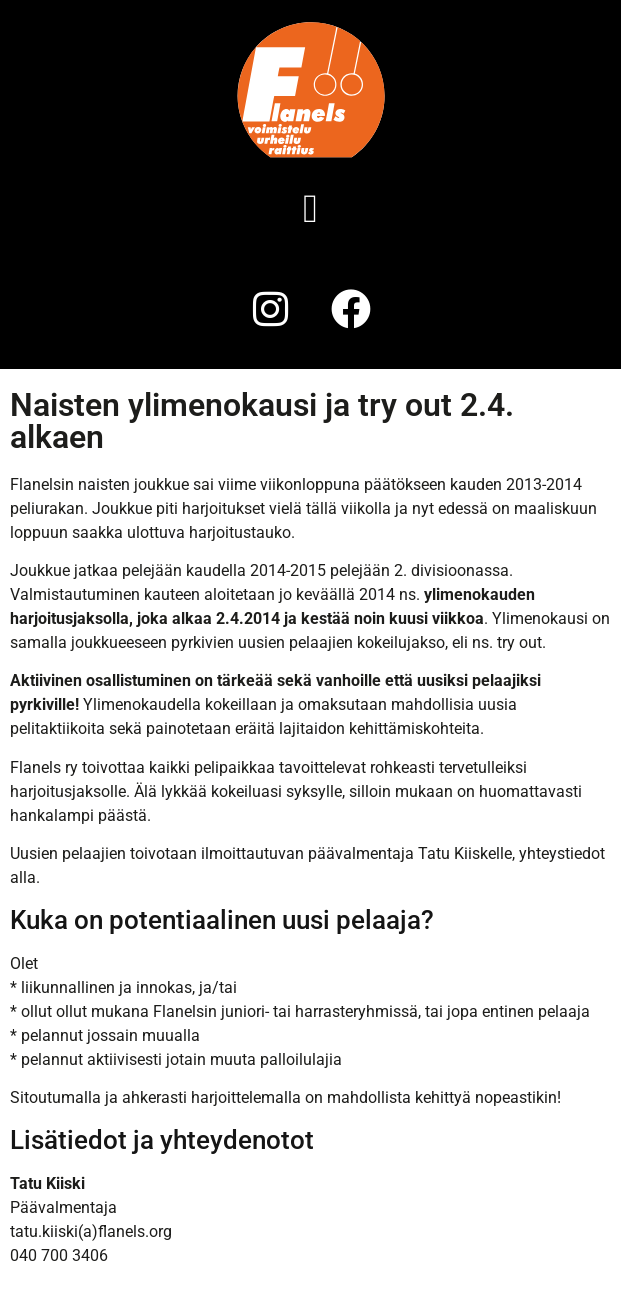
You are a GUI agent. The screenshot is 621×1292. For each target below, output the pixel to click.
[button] (310, 209)
